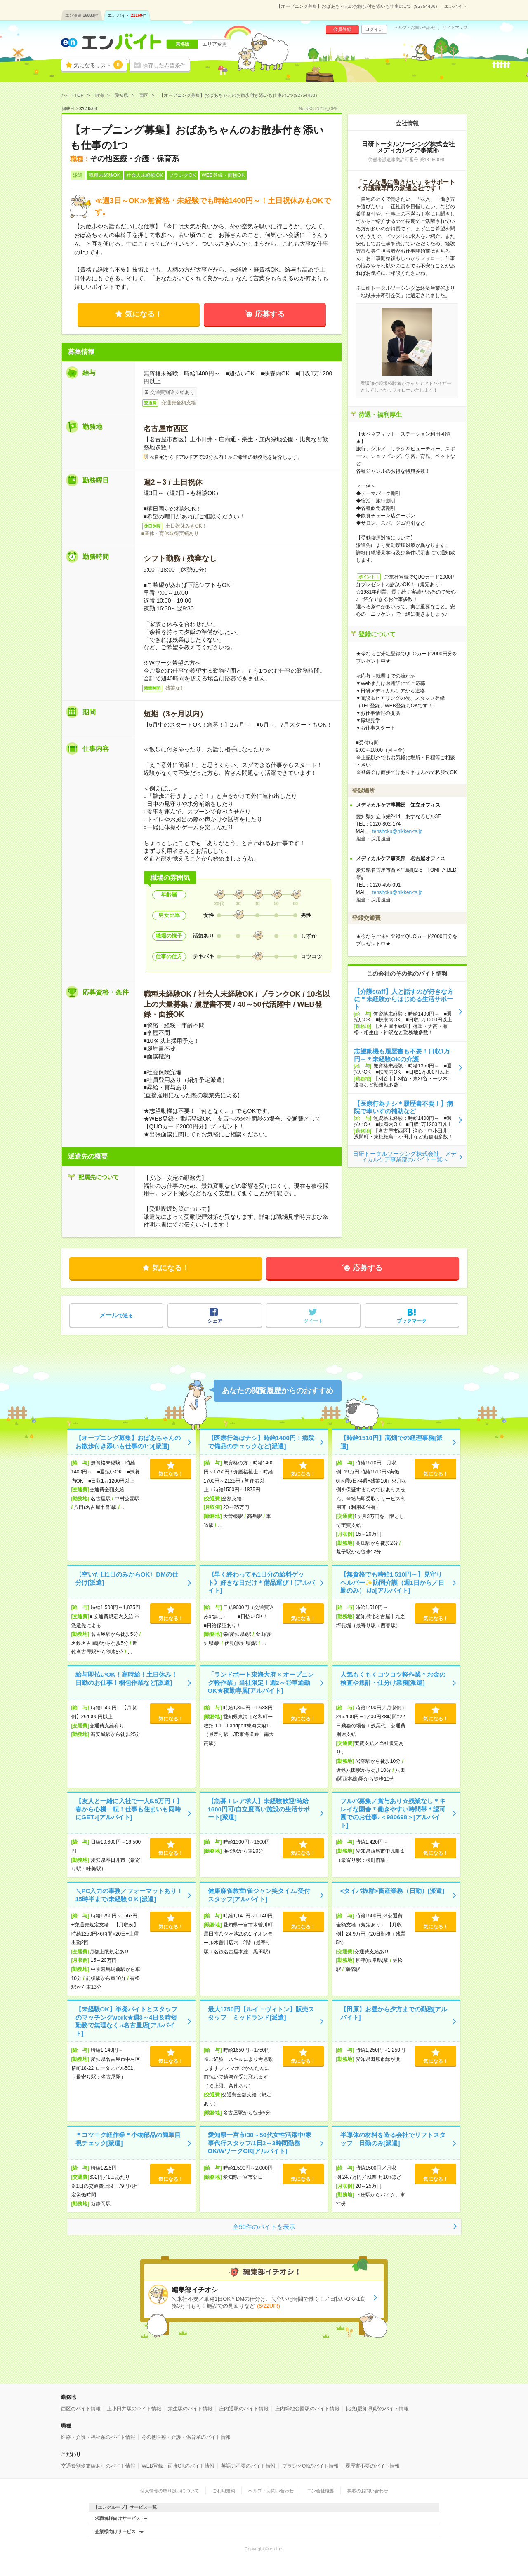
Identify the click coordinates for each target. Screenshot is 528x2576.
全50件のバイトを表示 (264, 2227)
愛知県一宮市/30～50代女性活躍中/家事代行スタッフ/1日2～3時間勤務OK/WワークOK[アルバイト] (260, 2142)
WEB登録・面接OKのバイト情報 (177, 2466)
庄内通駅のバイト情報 (244, 2409)
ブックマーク (412, 1321)
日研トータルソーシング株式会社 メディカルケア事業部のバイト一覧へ (405, 1156)
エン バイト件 (127, 15)
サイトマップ (455, 28)
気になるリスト (98, 64)
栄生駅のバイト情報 (190, 2409)
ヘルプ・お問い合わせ (415, 28)
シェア (214, 1321)
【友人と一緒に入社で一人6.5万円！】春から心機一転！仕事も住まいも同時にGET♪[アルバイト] (129, 1809)
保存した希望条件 (164, 65)
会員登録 (342, 29)
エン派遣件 (82, 15)
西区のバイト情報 (81, 2409)
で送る (116, 1314)
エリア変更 (214, 44)
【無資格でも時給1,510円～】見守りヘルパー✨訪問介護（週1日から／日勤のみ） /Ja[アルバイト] (392, 1582)
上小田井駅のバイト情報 (134, 2409)
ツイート (313, 1321)
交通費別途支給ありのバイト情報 (98, 2466)
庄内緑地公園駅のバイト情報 (307, 2409)
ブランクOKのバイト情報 (310, 2466)
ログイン (374, 29)
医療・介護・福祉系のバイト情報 (98, 2437)
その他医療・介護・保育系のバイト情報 (186, 2437)
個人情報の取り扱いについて (169, 2490)
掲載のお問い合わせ (367, 2490)
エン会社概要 (320, 2490)
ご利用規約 (223, 2490)
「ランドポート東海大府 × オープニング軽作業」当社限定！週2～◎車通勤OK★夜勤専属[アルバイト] (261, 1682)
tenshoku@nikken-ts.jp (397, 831)
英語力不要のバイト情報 (248, 2466)
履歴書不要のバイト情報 (372, 2466)
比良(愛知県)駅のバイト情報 (377, 2409)
